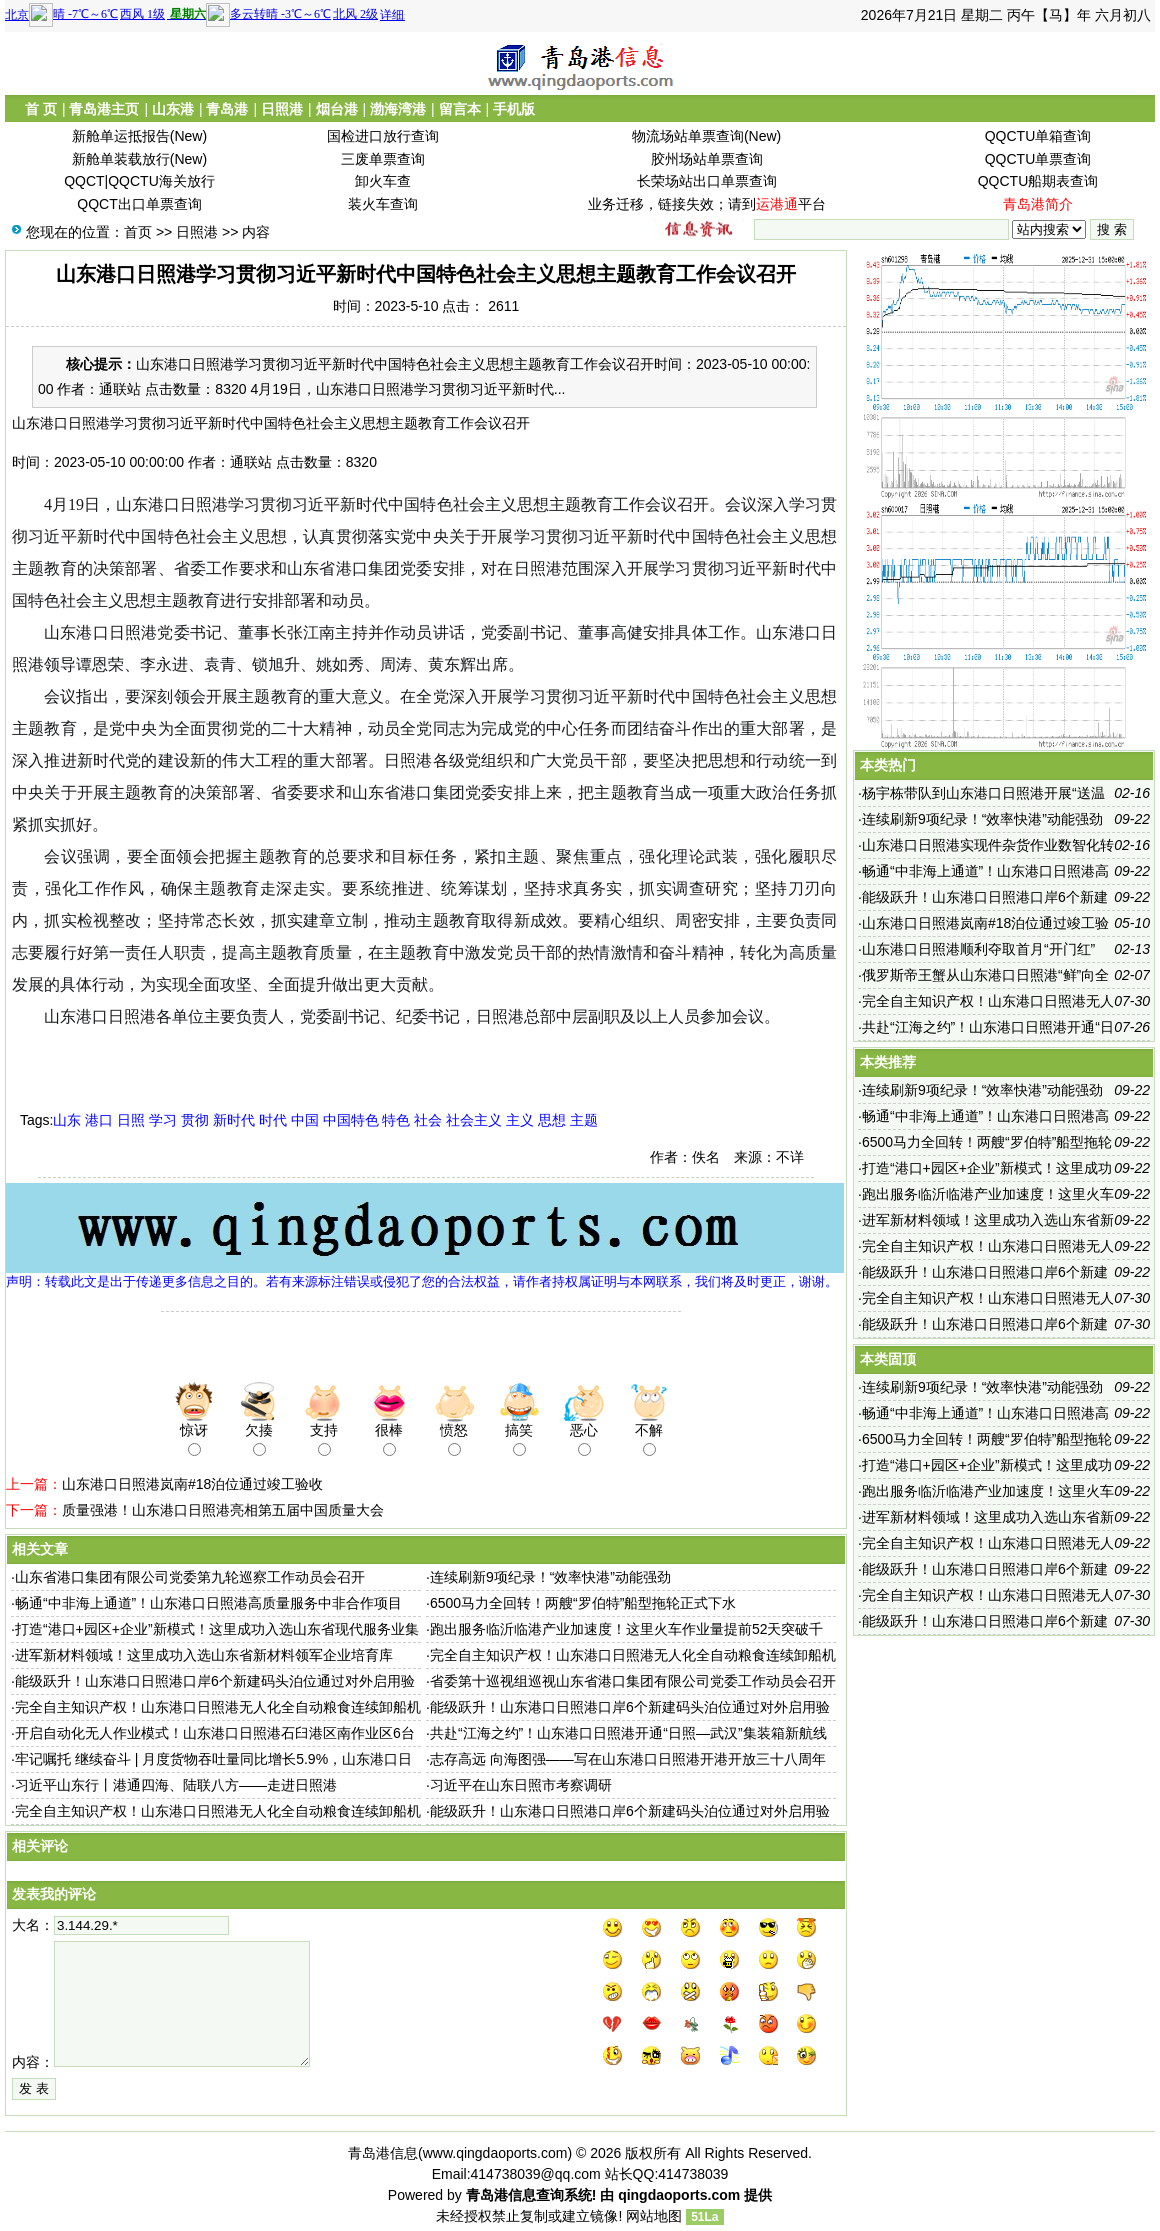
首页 (138, 232)
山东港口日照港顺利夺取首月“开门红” (978, 949)
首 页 (41, 109)
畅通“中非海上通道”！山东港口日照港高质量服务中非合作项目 (208, 1603)
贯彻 (195, 1120)
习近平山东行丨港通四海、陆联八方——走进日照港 (176, 1785)
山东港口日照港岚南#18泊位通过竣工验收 (192, 1484)
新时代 (234, 1120)
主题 (584, 1120)
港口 (99, 1120)
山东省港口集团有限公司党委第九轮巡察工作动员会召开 (190, 1577)
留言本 (460, 109)
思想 (552, 1120)
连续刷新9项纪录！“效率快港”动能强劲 (550, 1577)
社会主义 (474, 1120)
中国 (305, 1120)
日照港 (282, 109)
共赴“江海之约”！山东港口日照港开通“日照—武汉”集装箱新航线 (628, 1733)
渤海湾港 (398, 109)
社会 (428, 1120)
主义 (520, 1120)
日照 (131, 1120)
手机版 (514, 109)
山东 (67, 1120)
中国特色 (351, 1120)
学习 (163, 1120)
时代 (273, 1120)
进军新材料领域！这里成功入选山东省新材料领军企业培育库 (204, 1655)
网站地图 (654, 2216)
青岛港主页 (104, 109)
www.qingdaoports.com (495, 2153)
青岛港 (227, 109)
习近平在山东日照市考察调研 (521, 1785)
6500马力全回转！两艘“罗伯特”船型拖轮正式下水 (583, 1603)
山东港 (173, 109)
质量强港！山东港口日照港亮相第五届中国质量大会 (223, 1510)
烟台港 (337, 109)
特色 (396, 1120)
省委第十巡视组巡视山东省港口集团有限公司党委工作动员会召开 (633, 1681)
